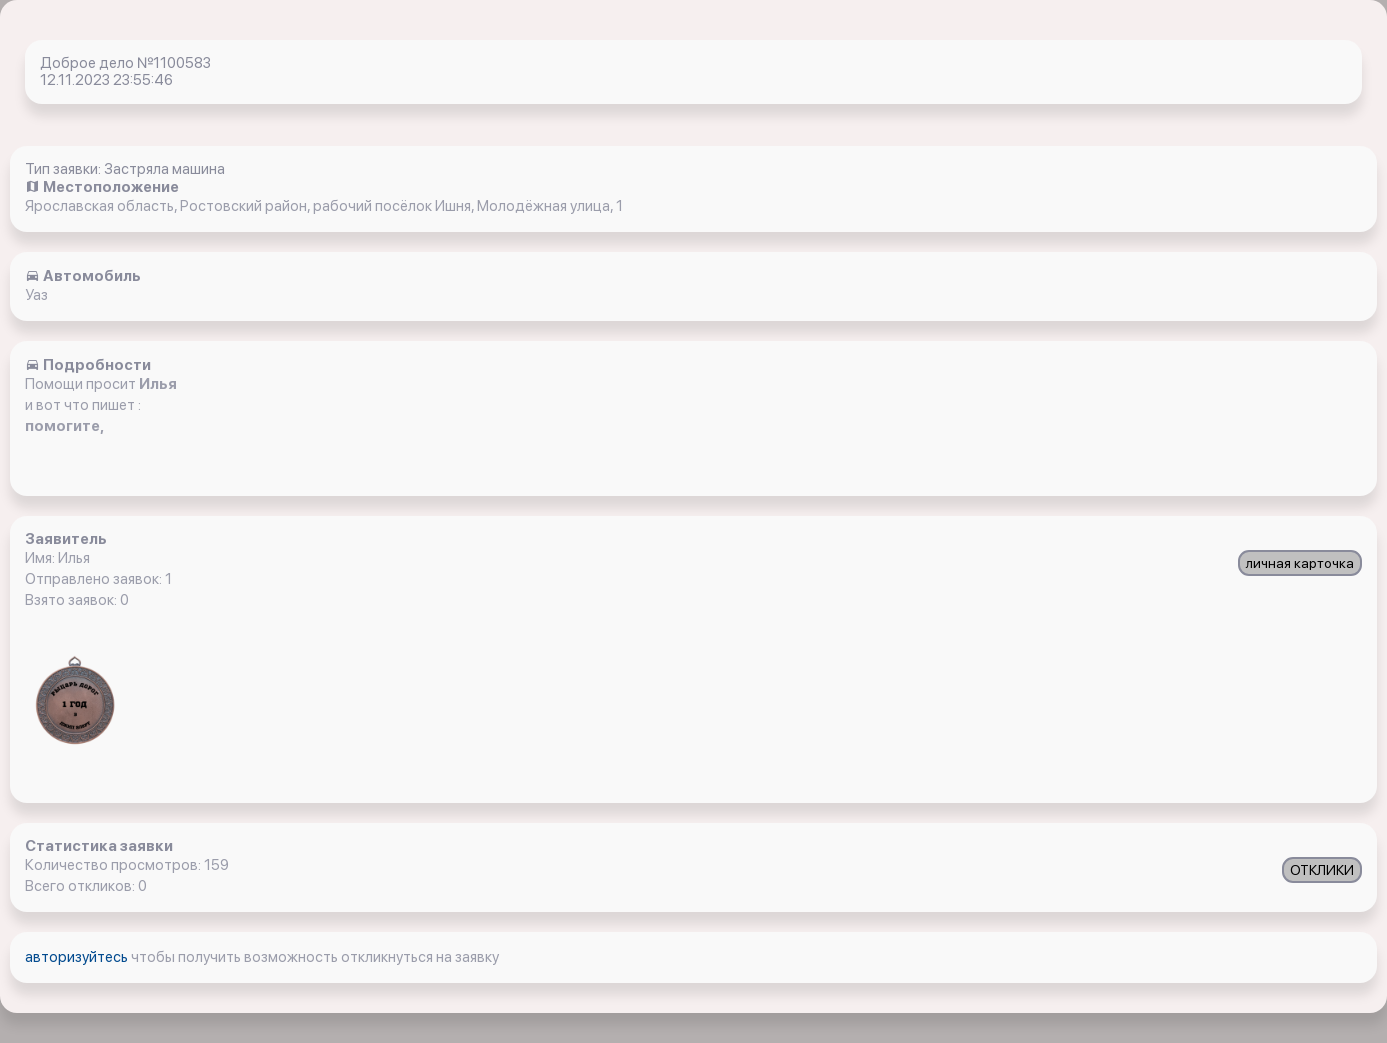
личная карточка (1300, 563)
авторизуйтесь (78, 957)
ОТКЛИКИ (1322, 870)
